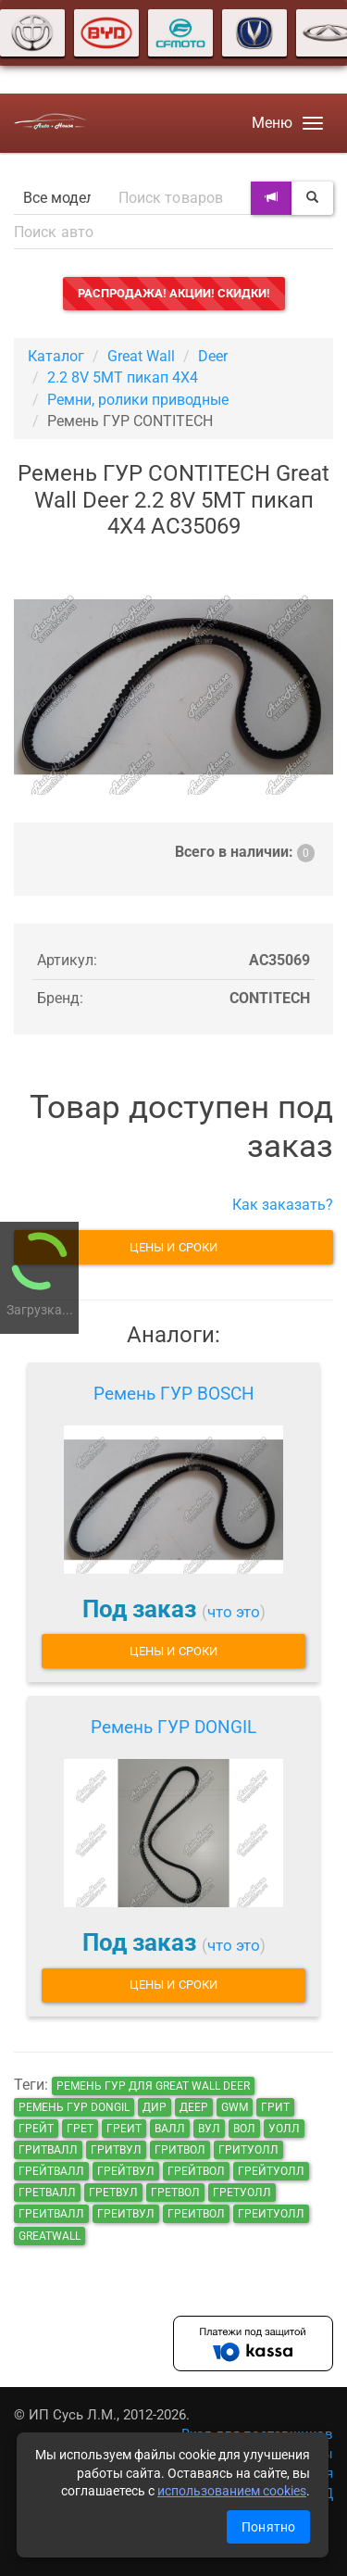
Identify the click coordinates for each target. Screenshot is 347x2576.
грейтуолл (271, 2171)
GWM (234, 2107)
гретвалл (47, 2192)
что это (233, 1611)
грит (275, 2107)
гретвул (113, 2192)
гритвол (180, 2149)
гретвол (175, 2192)
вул (209, 2128)
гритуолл (248, 2149)
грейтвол (196, 2171)
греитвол (196, 2213)
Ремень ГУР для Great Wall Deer (153, 2086)
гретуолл (242, 2192)
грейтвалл (51, 2171)
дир (155, 2107)
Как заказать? (282, 1204)
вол (244, 2128)
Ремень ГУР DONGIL (173, 1727)
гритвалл (48, 2149)
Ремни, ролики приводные (138, 399)
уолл (284, 2128)
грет (80, 2128)
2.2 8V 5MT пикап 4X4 (122, 377)
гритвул (116, 2149)
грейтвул (126, 2171)
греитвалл (51, 2213)
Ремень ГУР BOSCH (173, 1393)
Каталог (56, 356)
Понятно (268, 2526)
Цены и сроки (173, 1247)
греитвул (126, 2213)
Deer (213, 356)
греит (124, 2128)
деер (194, 2107)
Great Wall (141, 356)
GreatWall (50, 2236)
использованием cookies (231, 2490)
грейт (36, 2128)
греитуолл (271, 2213)
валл (170, 2128)
